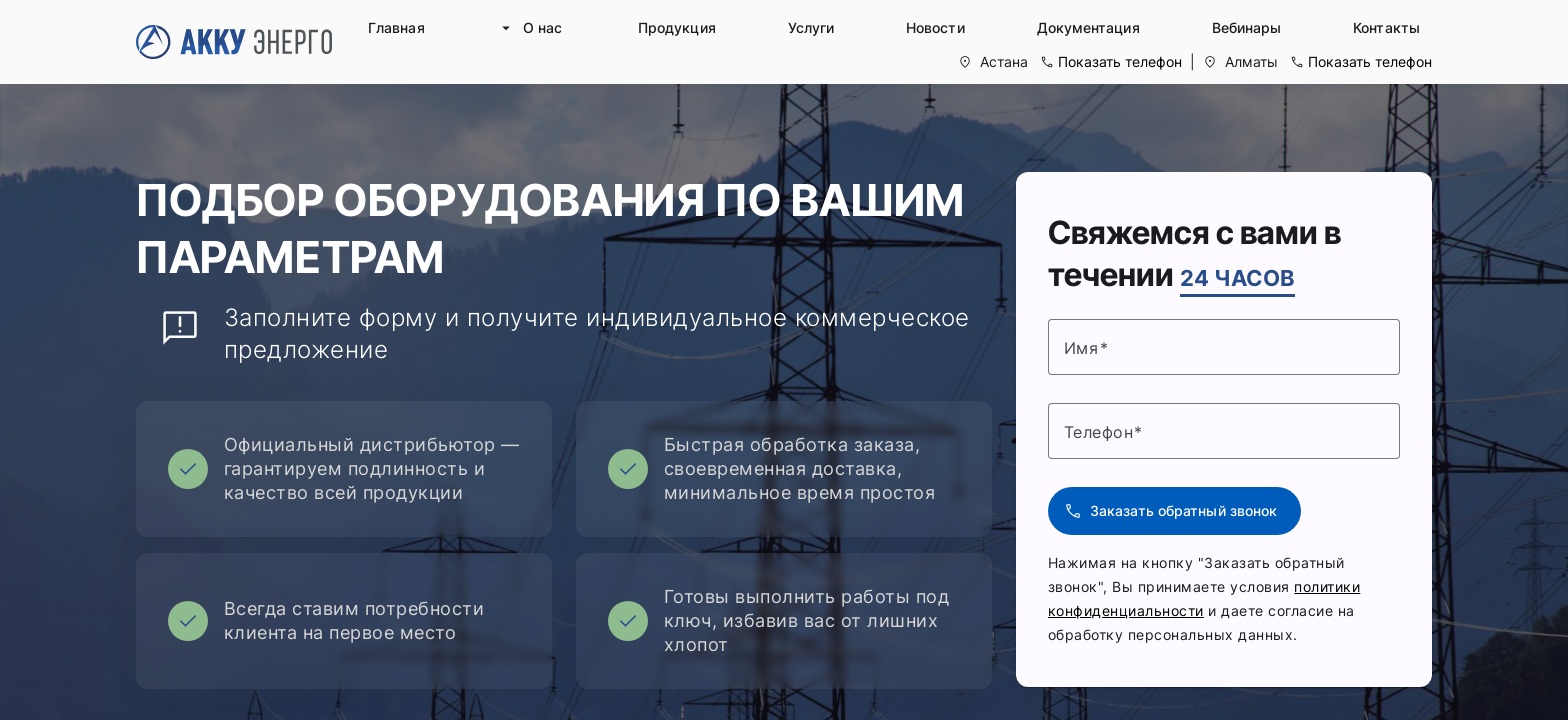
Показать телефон (1120, 61)
